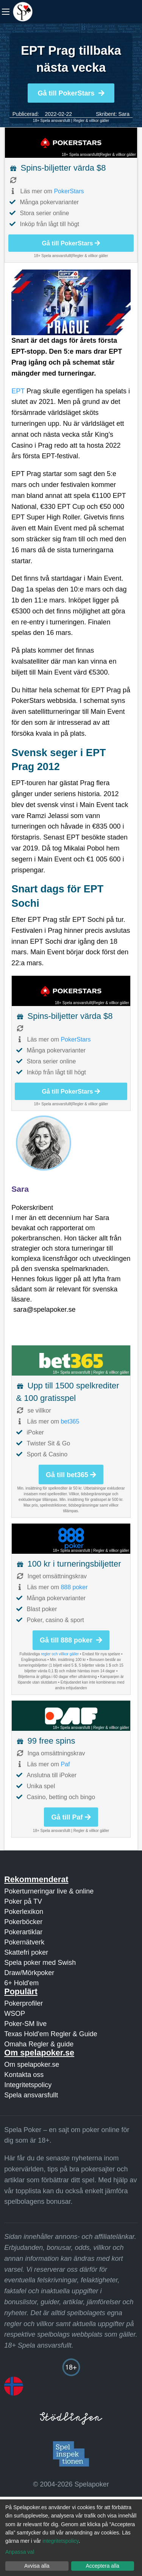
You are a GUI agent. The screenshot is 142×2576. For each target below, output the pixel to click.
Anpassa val (19, 2552)
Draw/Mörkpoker (29, 1973)
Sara (124, 114)
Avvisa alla (37, 2566)
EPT (18, 391)
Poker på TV (23, 1901)
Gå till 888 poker (71, 1640)
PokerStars (69, 191)
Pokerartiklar (23, 1932)
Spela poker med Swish (40, 1962)
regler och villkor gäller (60, 1654)
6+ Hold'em (21, 1983)
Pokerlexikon (23, 1911)
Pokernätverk (24, 1942)
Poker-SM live (25, 2024)
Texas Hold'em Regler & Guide (50, 2034)
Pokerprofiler (23, 2003)
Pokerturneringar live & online (49, 1891)
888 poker (74, 1587)
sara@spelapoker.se (44, 1309)
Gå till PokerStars (70, 93)
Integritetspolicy (27, 2085)
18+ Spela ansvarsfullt (51, 121)
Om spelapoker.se (31, 2064)
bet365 (70, 1421)
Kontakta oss (24, 2074)
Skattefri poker (26, 1952)
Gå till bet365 (71, 1475)
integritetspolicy (60, 2541)
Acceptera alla (102, 2566)
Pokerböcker (23, 1922)
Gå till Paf (71, 1817)
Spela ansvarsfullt (31, 2095)
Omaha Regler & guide (38, 2044)
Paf (65, 1764)
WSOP (14, 2013)
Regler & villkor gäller (91, 121)
